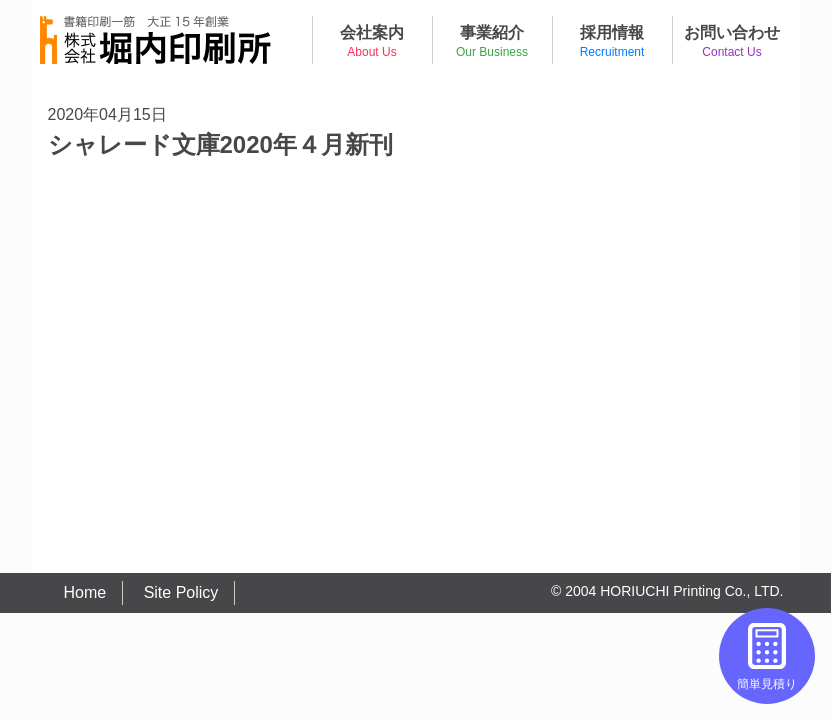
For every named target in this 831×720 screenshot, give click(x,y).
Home (85, 592)
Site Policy (181, 592)
